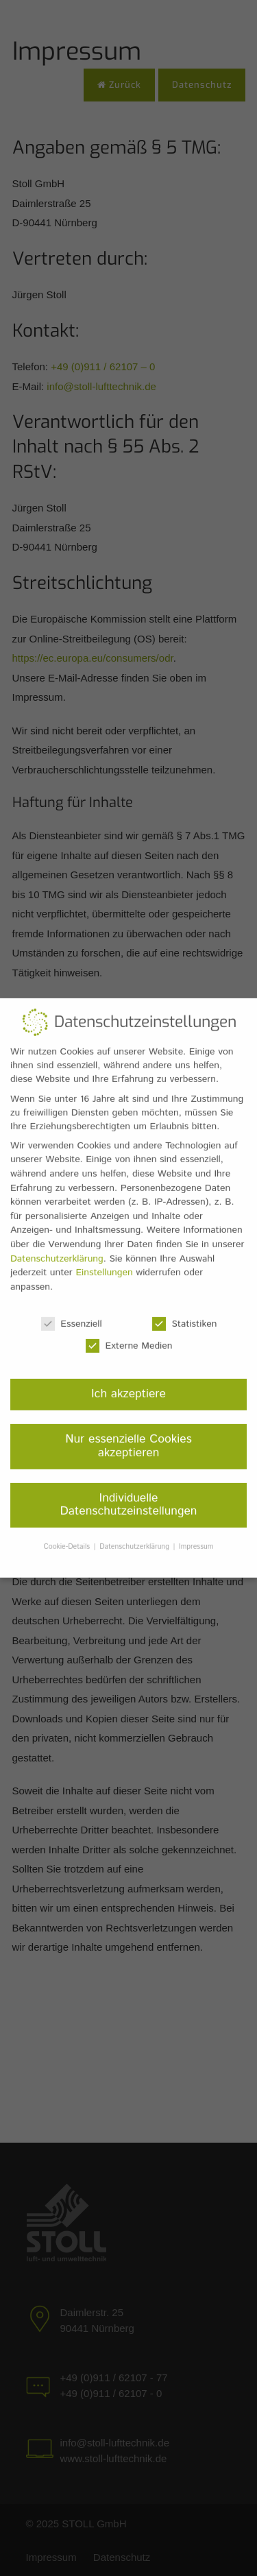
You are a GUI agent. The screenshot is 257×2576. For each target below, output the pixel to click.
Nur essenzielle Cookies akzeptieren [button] (128, 1438)
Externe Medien (129, 1338)
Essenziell (71, 1316)
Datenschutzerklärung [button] (135, 1539)
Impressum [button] (196, 1539)
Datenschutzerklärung (56, 1250)
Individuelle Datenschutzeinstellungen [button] (128, 1497)
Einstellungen (103, 1265)
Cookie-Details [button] (68, 1539)
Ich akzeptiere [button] (128, 1386)
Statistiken (184, 1316)
